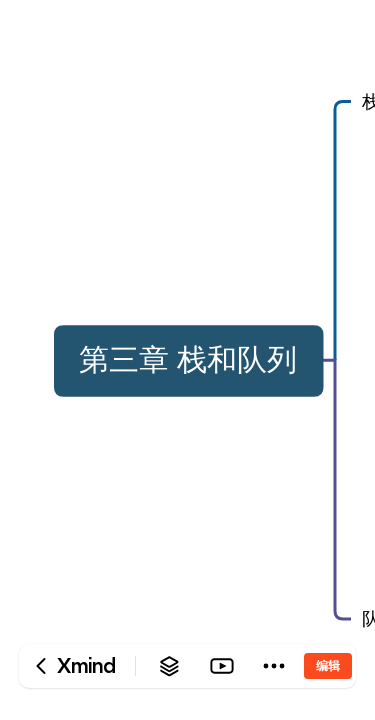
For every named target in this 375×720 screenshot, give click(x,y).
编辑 (328, 665)
